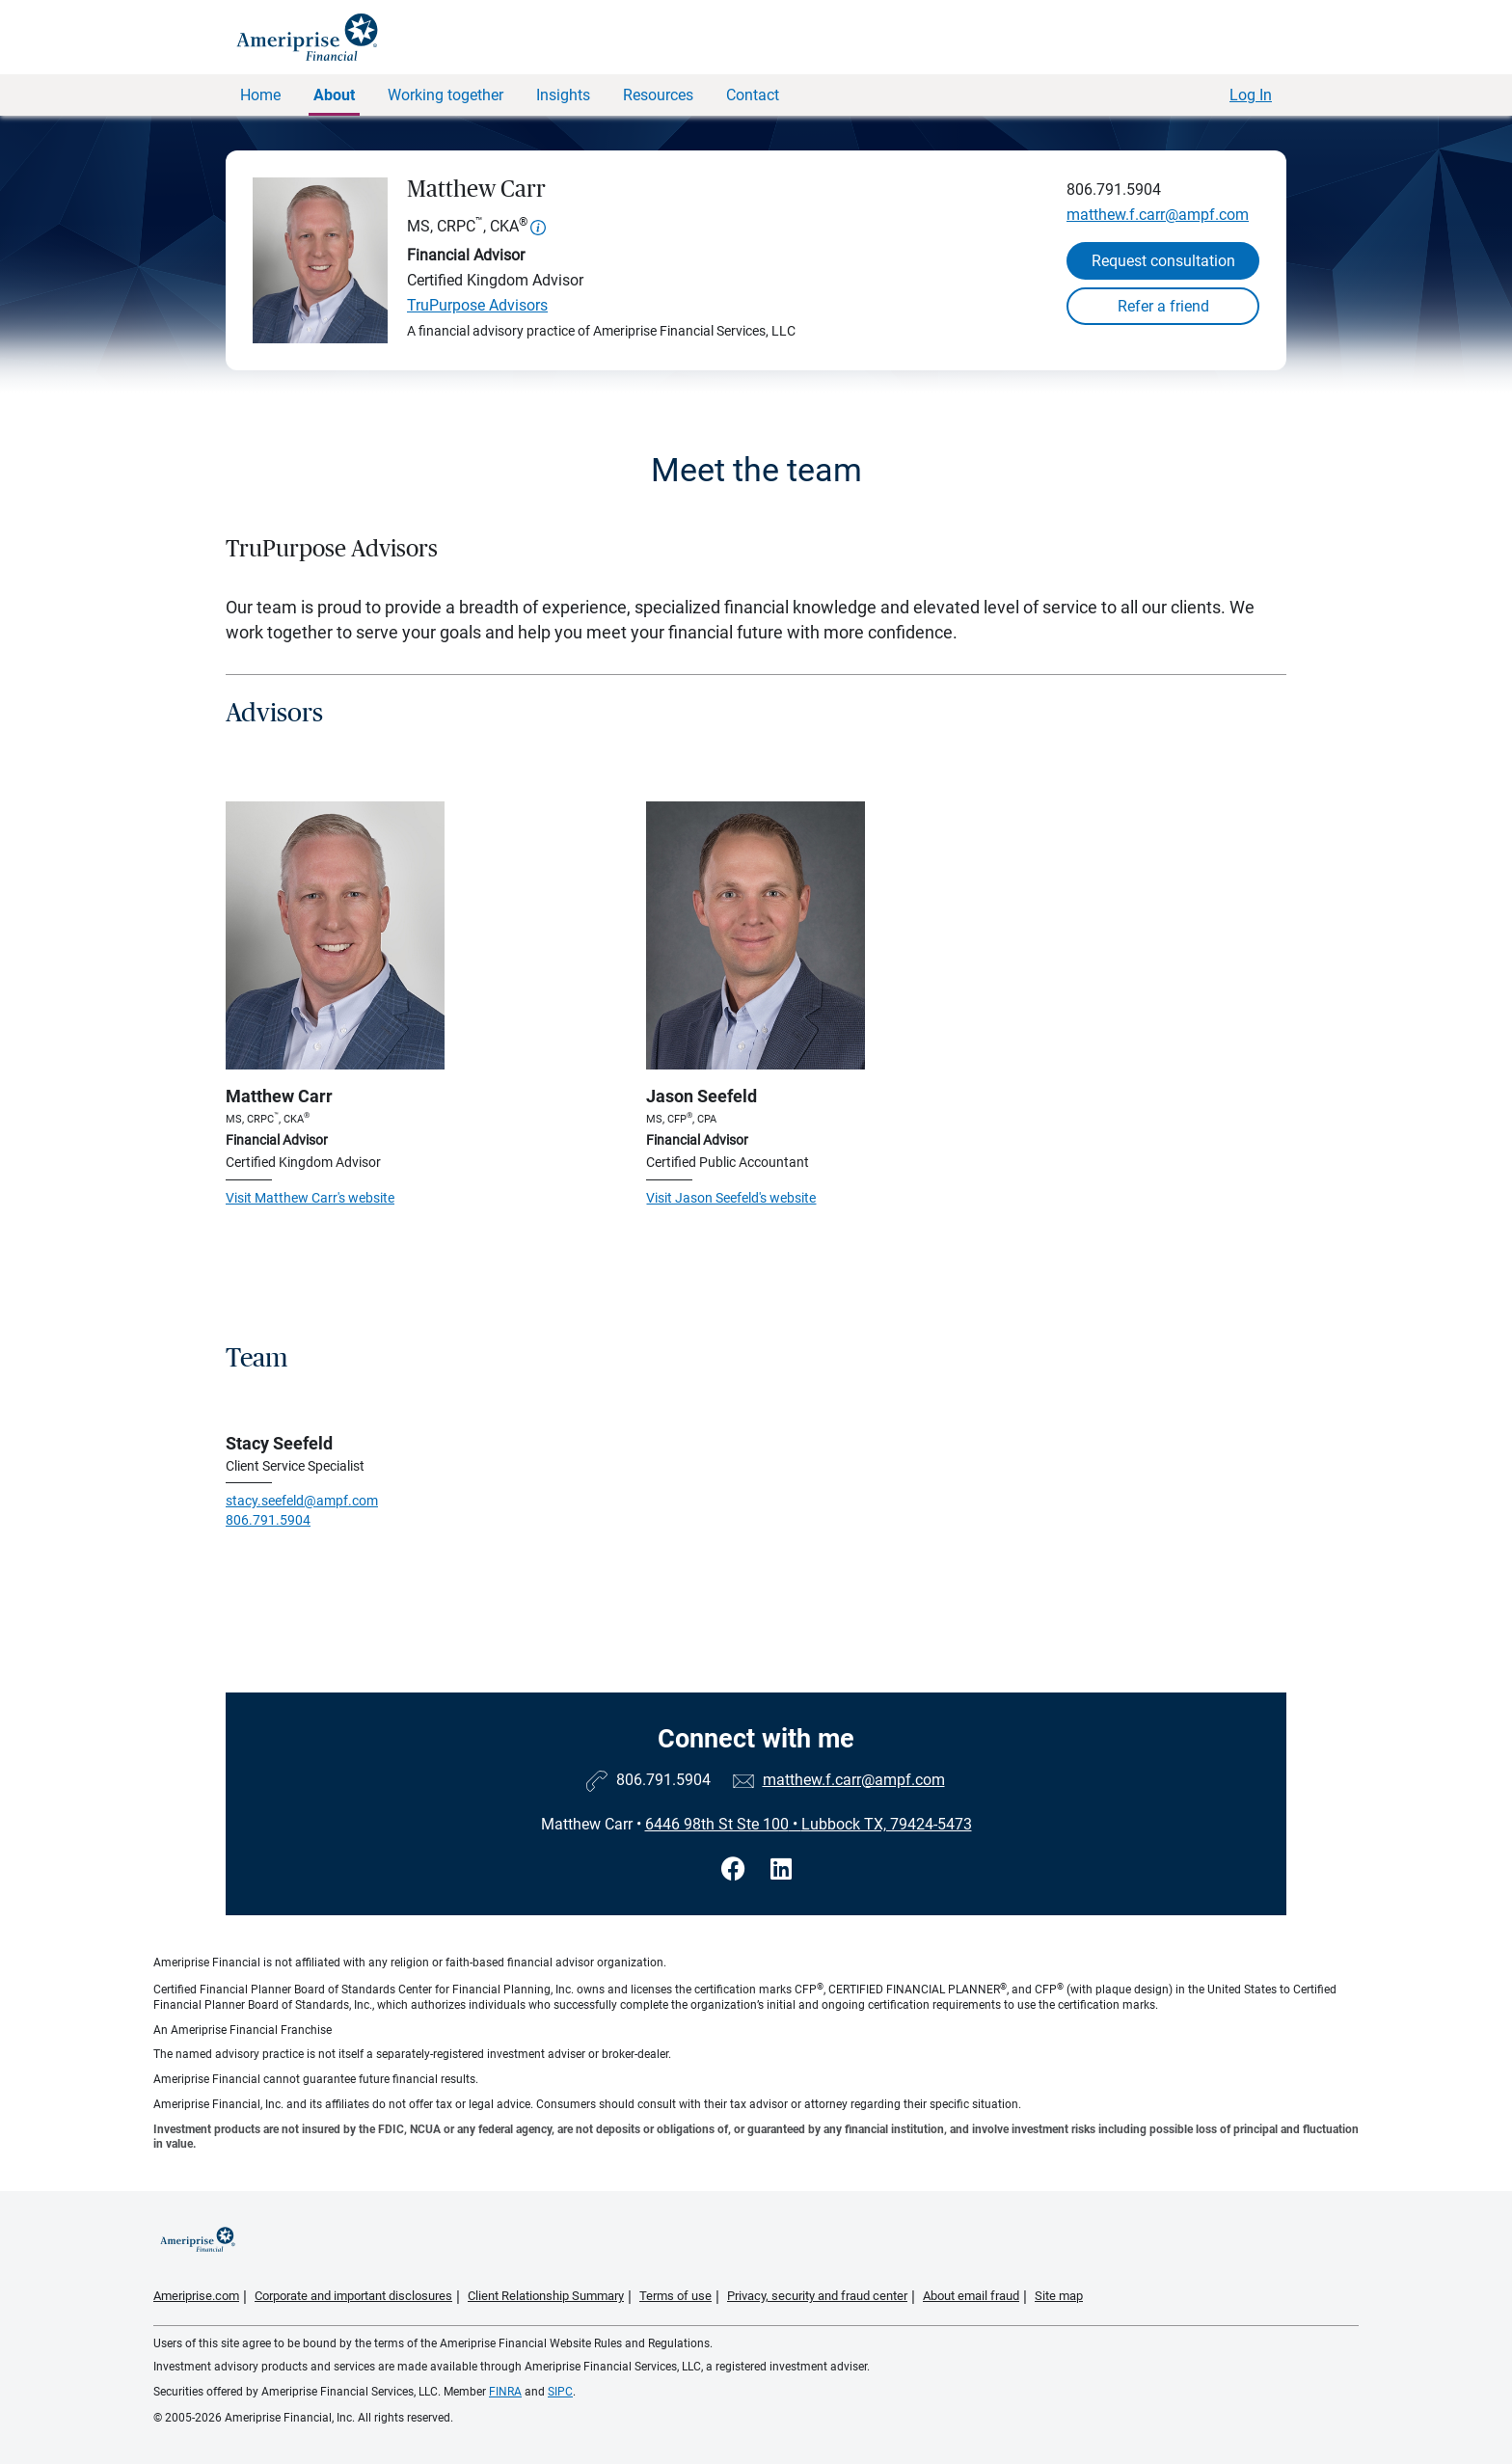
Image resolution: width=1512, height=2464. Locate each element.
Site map (1059, 2295)
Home (260, 95)
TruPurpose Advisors (477, 305)
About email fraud (971, 2295)
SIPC (560, 2391)
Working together (445, 95)
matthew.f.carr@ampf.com (1157, 214)
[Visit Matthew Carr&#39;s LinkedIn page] (781, 1869)
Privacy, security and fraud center (817, 2295)
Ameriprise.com (196, 2295)
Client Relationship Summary (546, 2295)
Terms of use (675, 2295)
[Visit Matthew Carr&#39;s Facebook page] (736, 1869)
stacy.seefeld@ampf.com (302, 1500)
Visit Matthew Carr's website (310, 1197)
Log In (1250, 95)
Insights (563, 95)
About (334, 95)
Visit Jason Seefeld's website (731, 1197)
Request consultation (1163, 261)
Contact (752, 95)
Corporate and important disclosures (353, 2295)
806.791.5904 (1113, 189)
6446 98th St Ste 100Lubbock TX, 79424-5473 (808, 1824)
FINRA (505, 2391)
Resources (658, 95)
